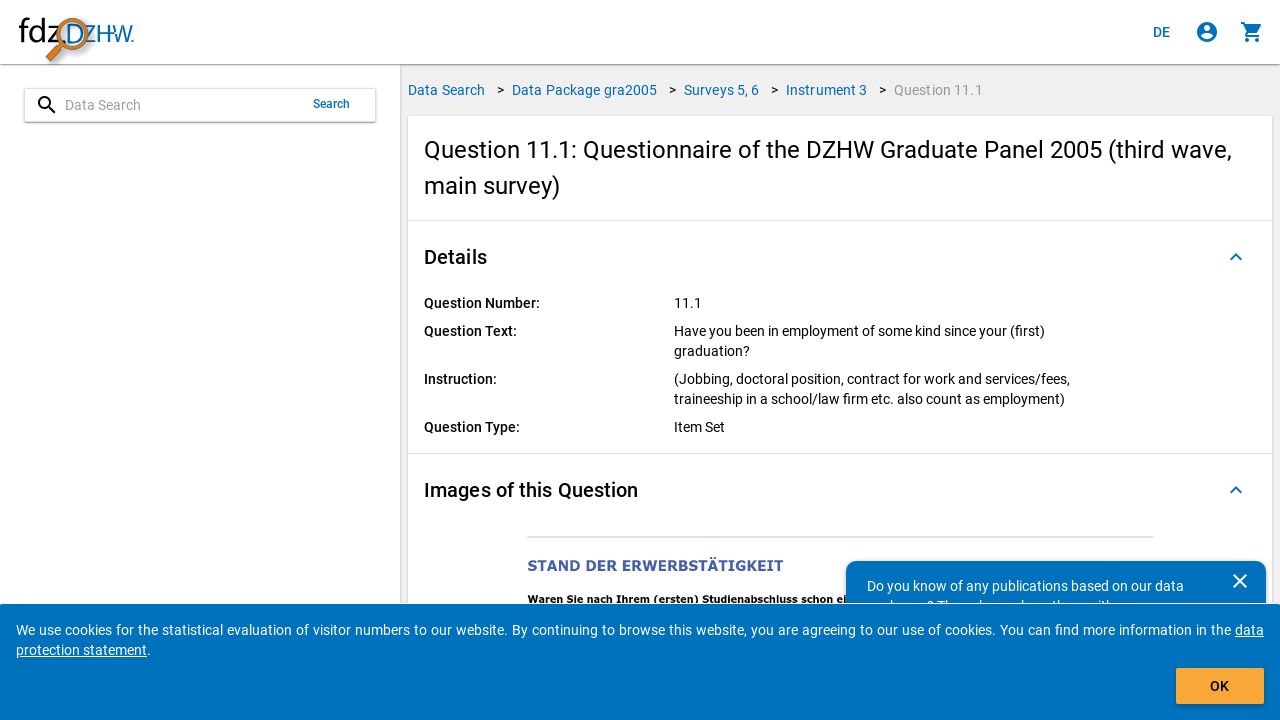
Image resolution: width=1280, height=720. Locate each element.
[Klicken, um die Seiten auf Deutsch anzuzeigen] (1162, 32)
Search (332, 104)
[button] (840, 257)
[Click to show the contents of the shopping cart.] (1252, 32)
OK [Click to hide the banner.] (1219, 686)
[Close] (1240, 581)
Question (938, 90)
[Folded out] (1236, 257)
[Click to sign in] (1207, 32)
